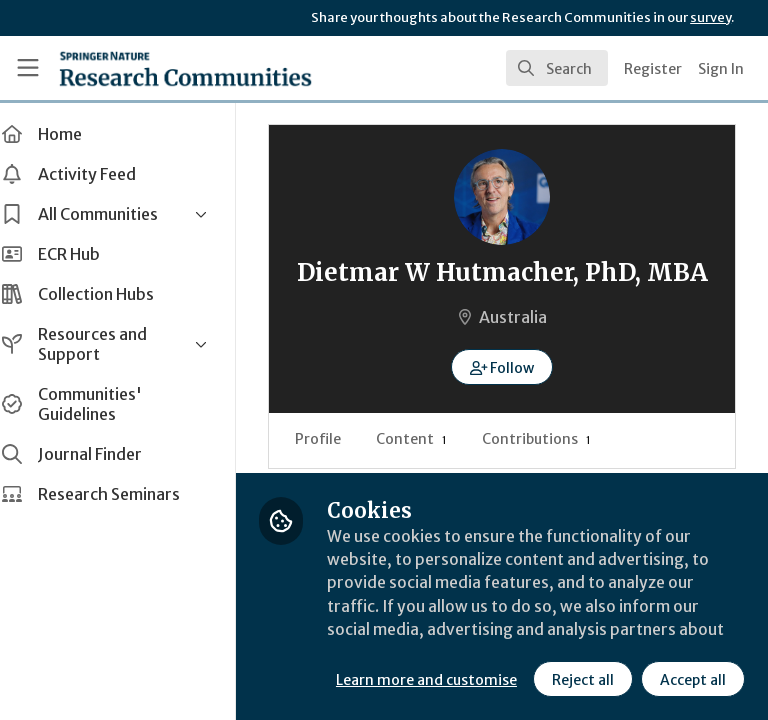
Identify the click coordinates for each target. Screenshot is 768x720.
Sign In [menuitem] (721, 69)
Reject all (405, 679)
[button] (512, 399)
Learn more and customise (446, 635)
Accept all (515, 679)
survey (710, 17)
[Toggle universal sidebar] (28, 68)
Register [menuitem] (653, 69)
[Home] (185, 68)
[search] (557, 68)
